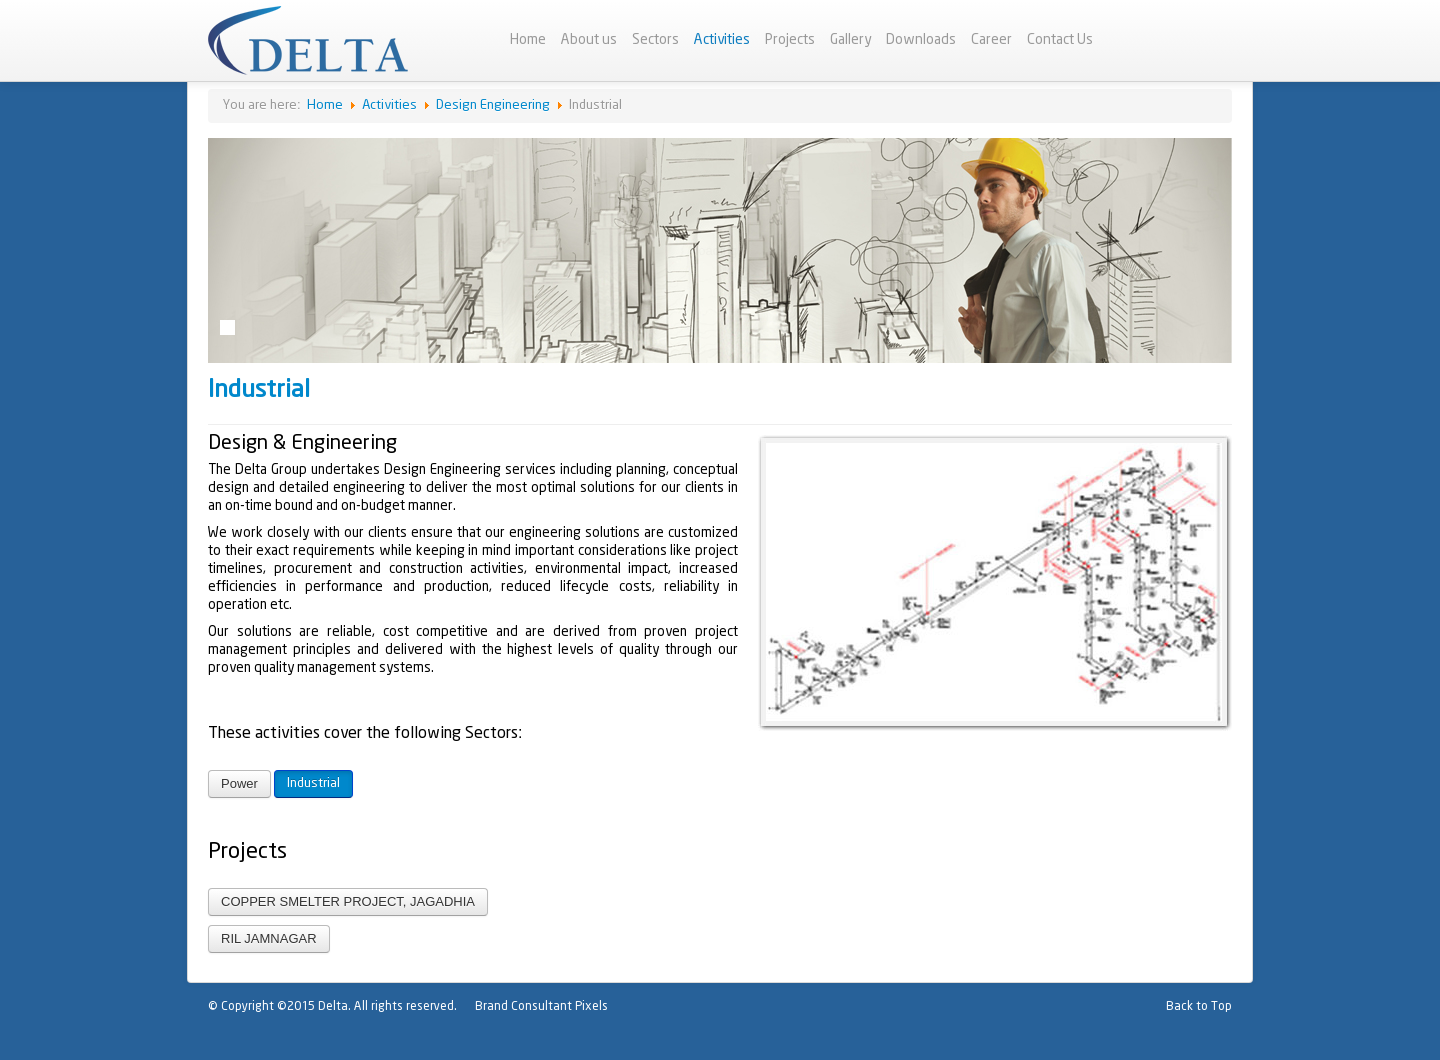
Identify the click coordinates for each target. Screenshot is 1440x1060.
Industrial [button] (313, 783)
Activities (722, 40)
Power (239, 783)
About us (589, 40)
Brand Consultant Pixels (541, 1006)
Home (528, 40)
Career (991, 40)
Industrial (259, 390)
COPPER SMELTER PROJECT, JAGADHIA (348, 901)
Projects (790, 40)
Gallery (850, 40)
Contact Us (1060, 40)
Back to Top (1199, 1006)
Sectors (655, 40)
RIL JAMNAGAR (269, 938)
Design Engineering (493, 105)
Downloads (921, 40)
